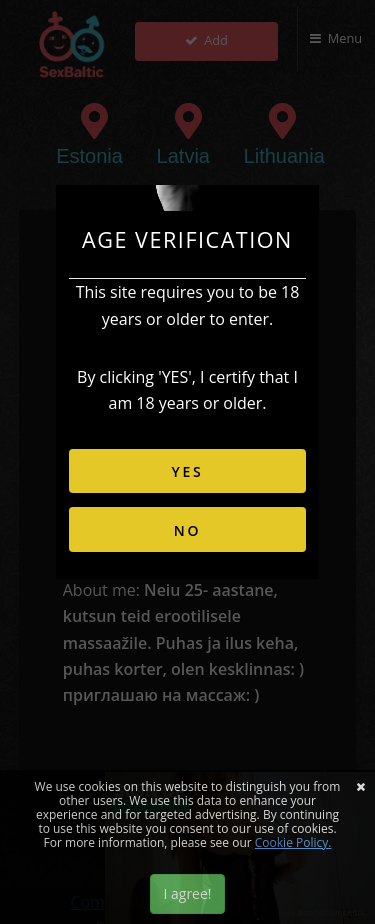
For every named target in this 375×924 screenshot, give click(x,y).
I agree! (187, 893)
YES (187, 471)
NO (188, 530)
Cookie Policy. (293, 842)
